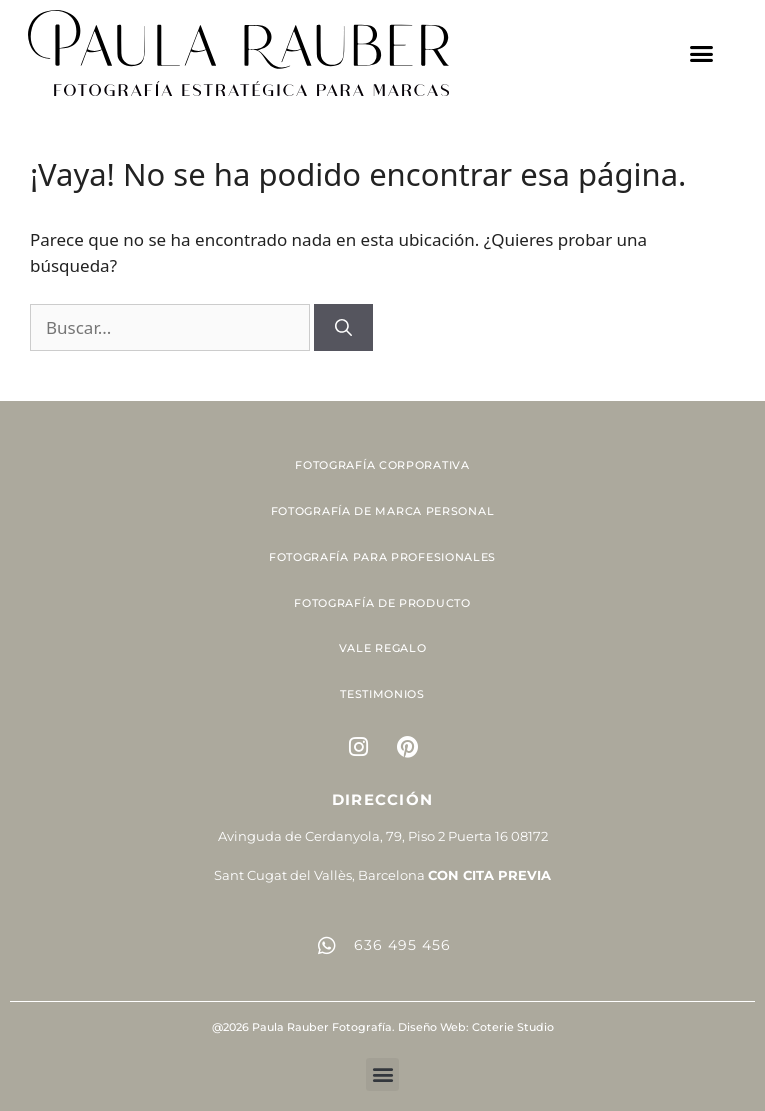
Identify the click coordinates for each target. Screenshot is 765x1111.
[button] (702, 53)
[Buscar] (343, 328)
